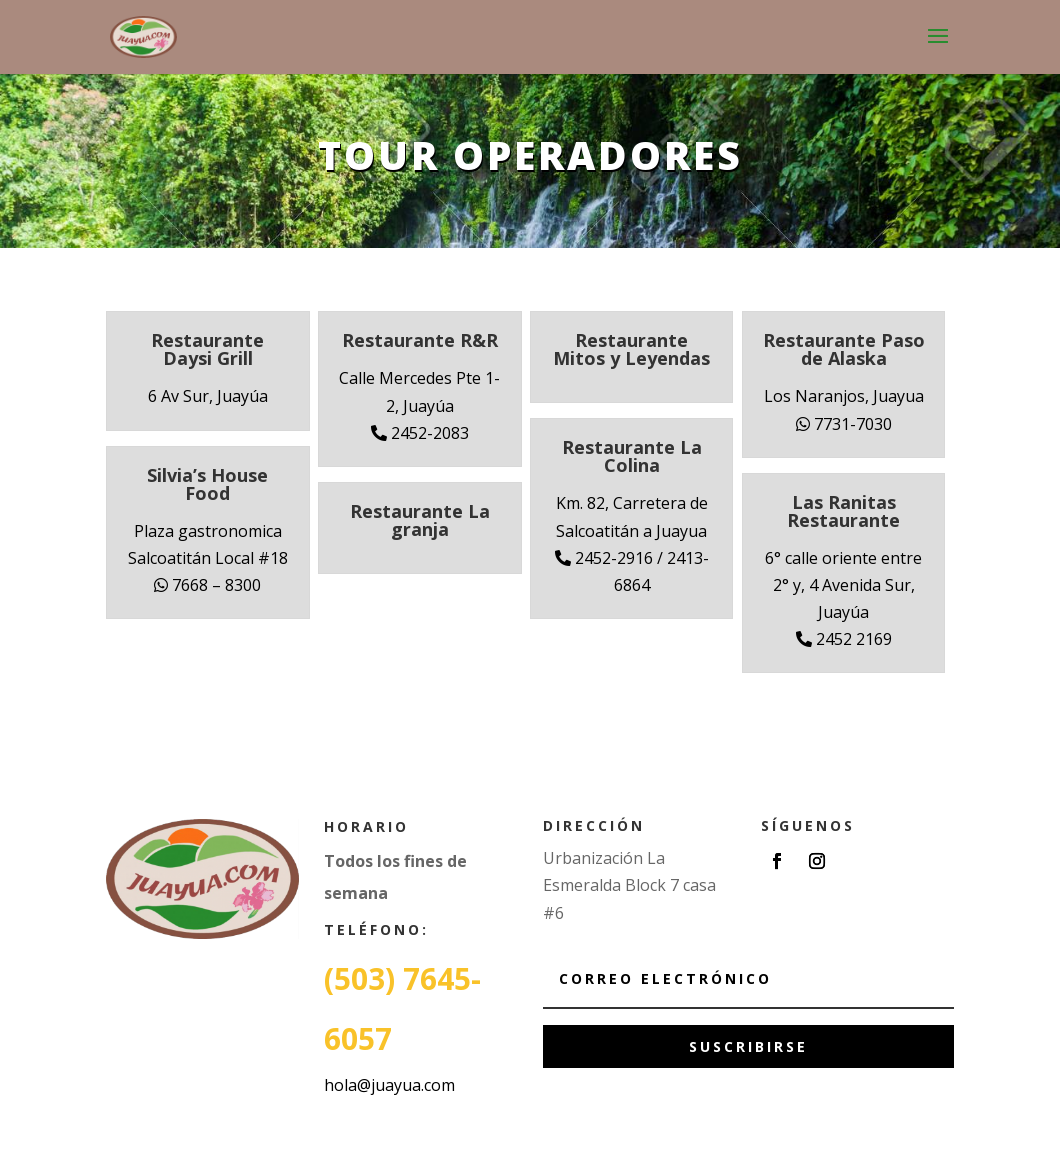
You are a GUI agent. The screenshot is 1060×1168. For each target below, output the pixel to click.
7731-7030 (844, 424)
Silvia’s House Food (207, 484)
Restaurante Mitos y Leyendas (631, 349)
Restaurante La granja (420, 520)
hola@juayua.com (389, 1085)
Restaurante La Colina (632, 456)
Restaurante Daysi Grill (207, 349)
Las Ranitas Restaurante (843, 511)
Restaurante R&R (420, 340)
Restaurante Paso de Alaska (844, 349)
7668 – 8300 (207, 585)
